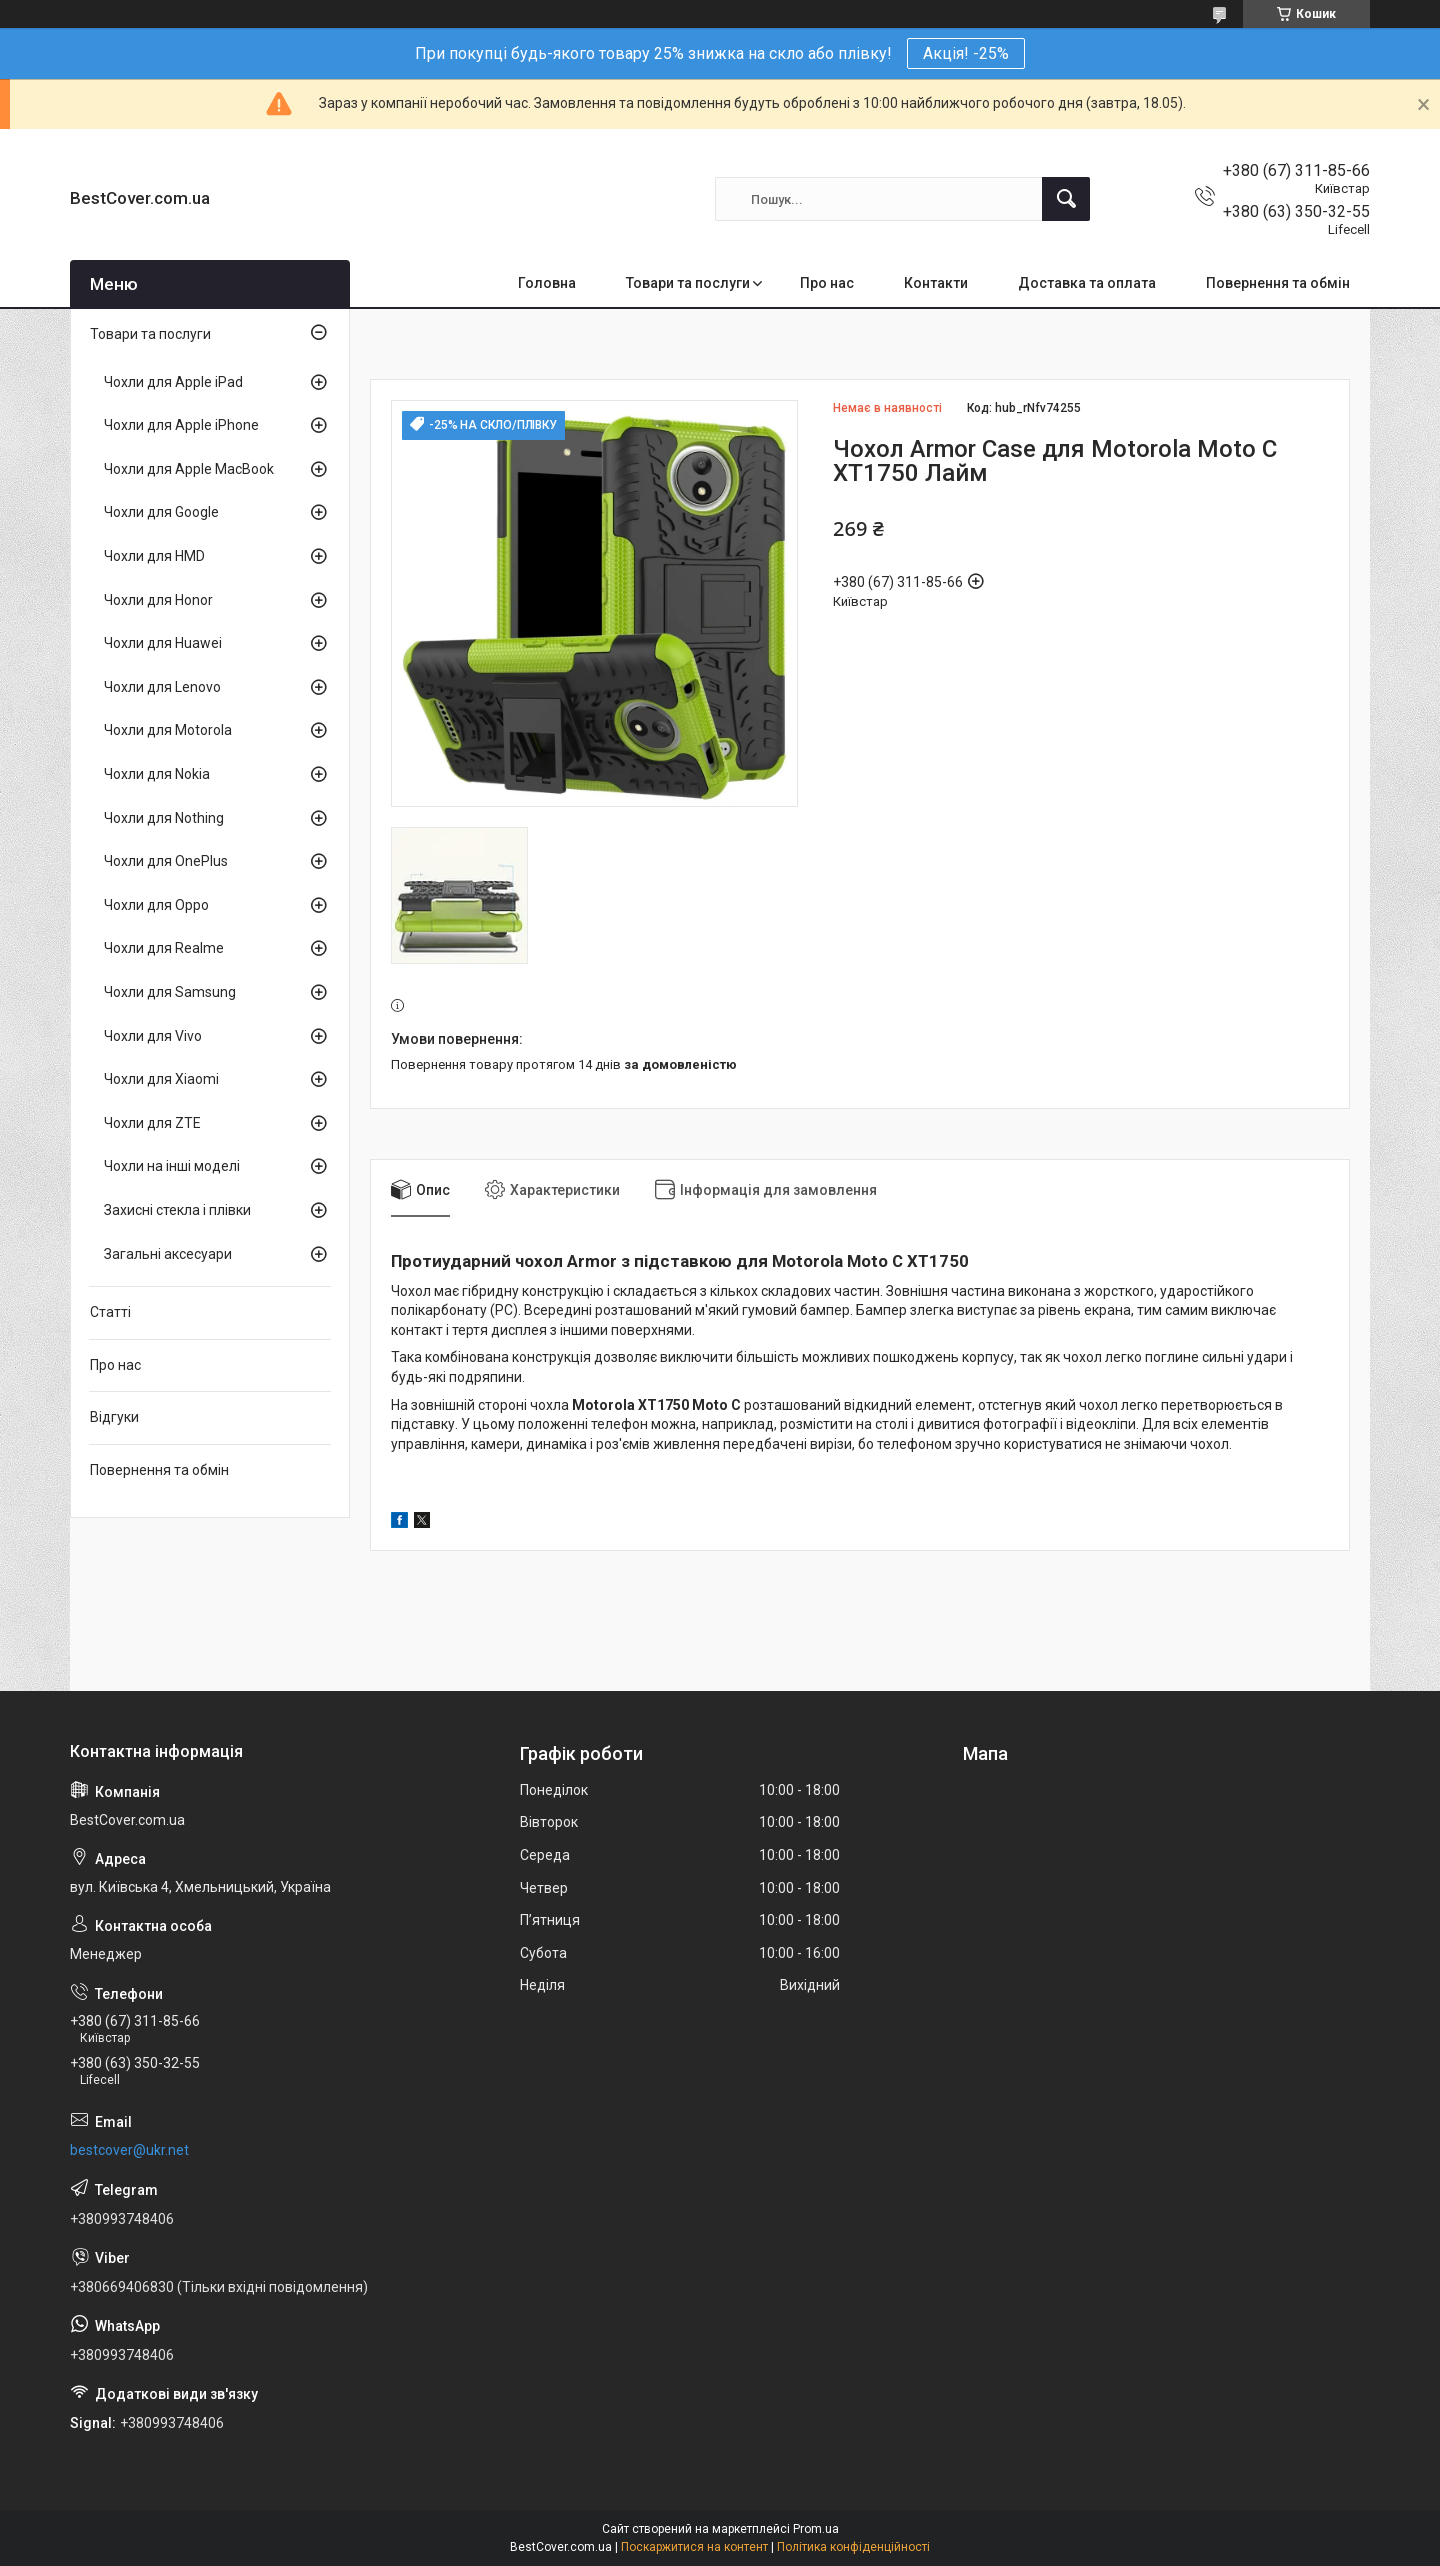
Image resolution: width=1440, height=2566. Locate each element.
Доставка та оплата (1087, 283)
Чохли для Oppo (156, 905)
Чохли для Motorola (168, 730)
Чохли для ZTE (152, 1123)
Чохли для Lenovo (162, 687)
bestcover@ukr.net (129, 2150)
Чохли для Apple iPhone (181, 425)
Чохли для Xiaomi (161, 1079)
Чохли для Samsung (170, 992)
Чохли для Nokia (157, 774)
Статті (110, 1312)
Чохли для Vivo (153, 1036)
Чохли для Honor (158, 600)
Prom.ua (816, 2529)
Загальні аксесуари (168, 1254)
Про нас (827, 283)
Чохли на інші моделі (172, 1166)
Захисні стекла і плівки (177, 1210)
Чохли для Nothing (164, 818)
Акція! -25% (966, 53)
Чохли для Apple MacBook (189, 469)
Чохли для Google (161, 512)
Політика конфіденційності (853, 2547)
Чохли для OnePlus (166, 861)
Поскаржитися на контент (694, 2547)
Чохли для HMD (154, 556)
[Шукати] (1066, 199)
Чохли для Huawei (163, 643)
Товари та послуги (688, 283)
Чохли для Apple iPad (173, 382)
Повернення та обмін (1278, 283)
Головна (547, 283)
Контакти (936, 283)
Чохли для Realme (164, 948)
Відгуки (114, 1417)
